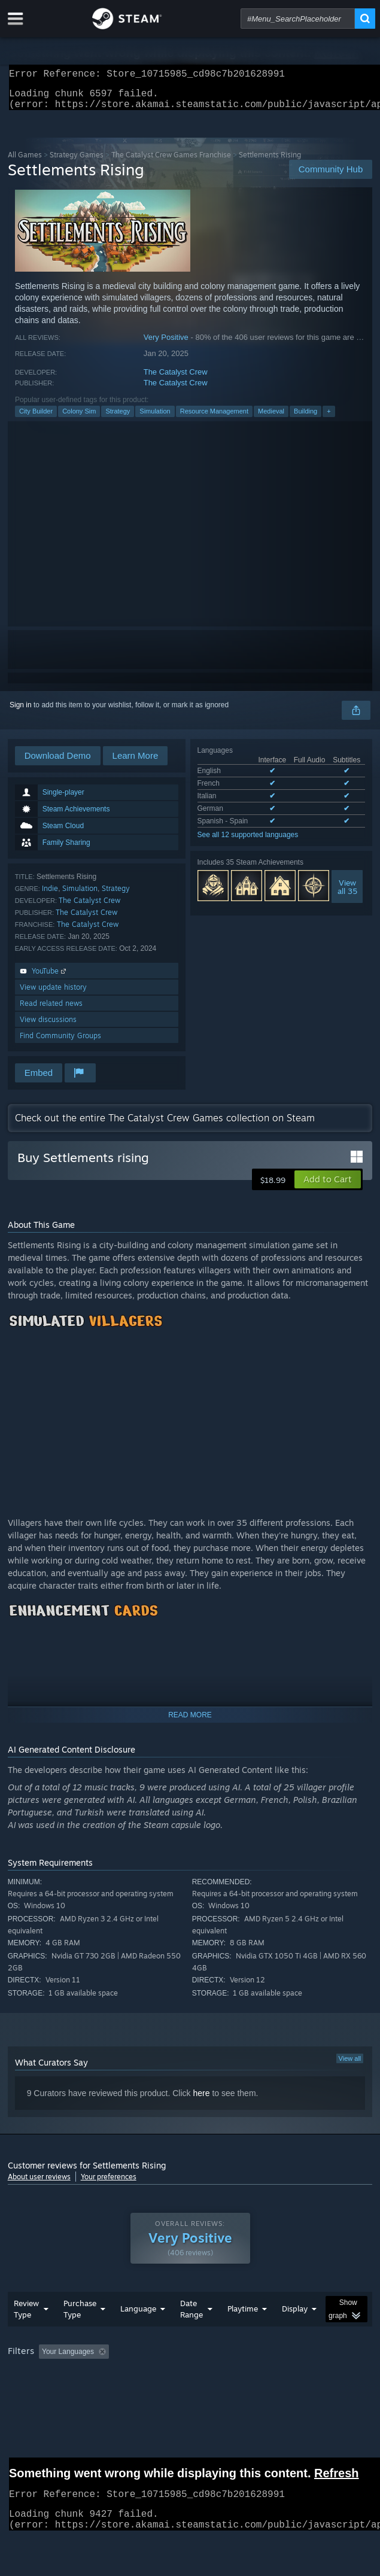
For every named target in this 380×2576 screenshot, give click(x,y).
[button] (327, 1186)
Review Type (26, 2332)
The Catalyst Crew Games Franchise (171, 161)
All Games (25, 161)
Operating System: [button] (159, 2392)
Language (138, 2332)
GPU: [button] (260, 2392)
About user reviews (39, 2183)
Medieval (271, 418)
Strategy (117, 418)
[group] (190, 2383)
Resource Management (214, 418)
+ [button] (328, 418)
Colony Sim (79, 418)
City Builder (36, 418)
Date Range (191, 2332)
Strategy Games (77, 161)
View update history (53, 994)
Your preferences (108, 2183)
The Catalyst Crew (176, 379)
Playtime (242, 2332)
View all (350, 2065)
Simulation (154, 418)
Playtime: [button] (281, 2375)
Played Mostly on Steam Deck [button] (59, 2392)
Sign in (21, 712)
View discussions (48, 1026)
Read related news (51, 1010)
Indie (50, 895)
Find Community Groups (60, 1042)
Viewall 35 (347, 894)
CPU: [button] (220, 2392)
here (201, 2100)
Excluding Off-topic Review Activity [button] (188, 2375)
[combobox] (298, 18)
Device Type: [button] (313, 2392)
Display (295, 2332)
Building (305, 418)
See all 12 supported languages (248, 842)
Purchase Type (79, 2332)
